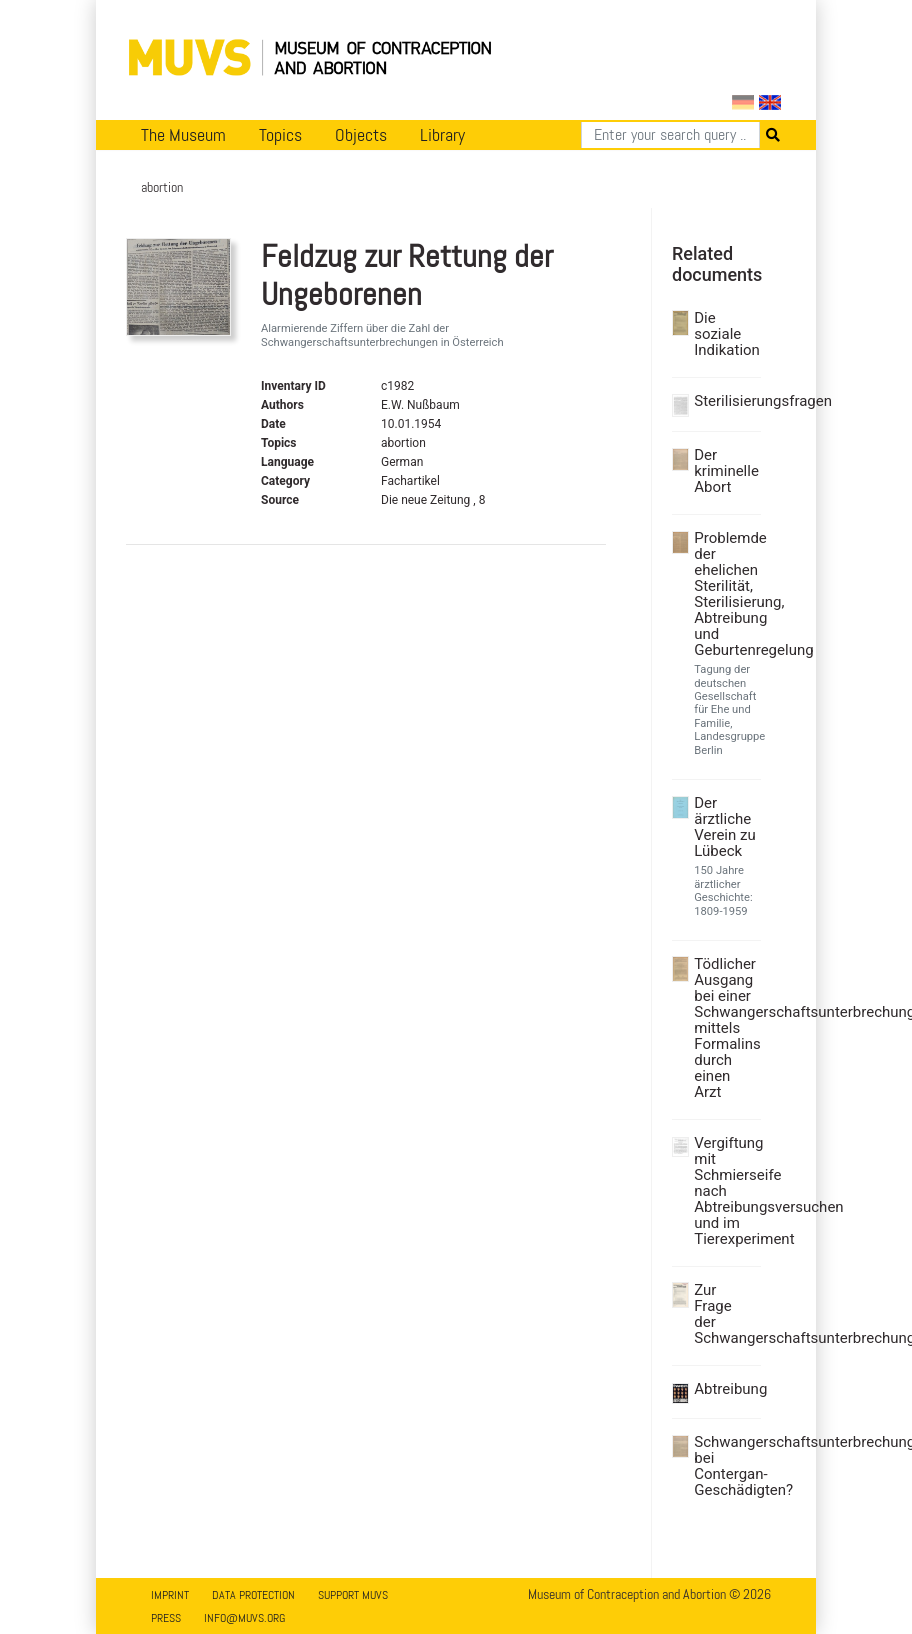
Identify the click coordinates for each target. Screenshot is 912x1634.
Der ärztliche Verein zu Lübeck (724, 827)
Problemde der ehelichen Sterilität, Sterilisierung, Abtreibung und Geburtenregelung (725, 594)
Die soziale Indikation (725, 334)
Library (442, 135)
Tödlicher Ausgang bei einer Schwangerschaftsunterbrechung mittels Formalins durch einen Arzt (725, 1028)
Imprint (170, 1595)
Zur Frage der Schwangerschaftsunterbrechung (725, 1314)
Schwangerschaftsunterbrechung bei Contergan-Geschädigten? (725, 1466)
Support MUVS (353, 1595)
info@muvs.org (244, 1618)
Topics (280, 135)
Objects (361, 135)
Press (166, 1618)
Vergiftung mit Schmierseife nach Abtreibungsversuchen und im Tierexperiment (725, 1191)
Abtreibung (725, 1389)
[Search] (670, 135)
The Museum (183, 135)
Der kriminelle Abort (725, 471)
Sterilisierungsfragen (725, 401)
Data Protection (253, 1595)
